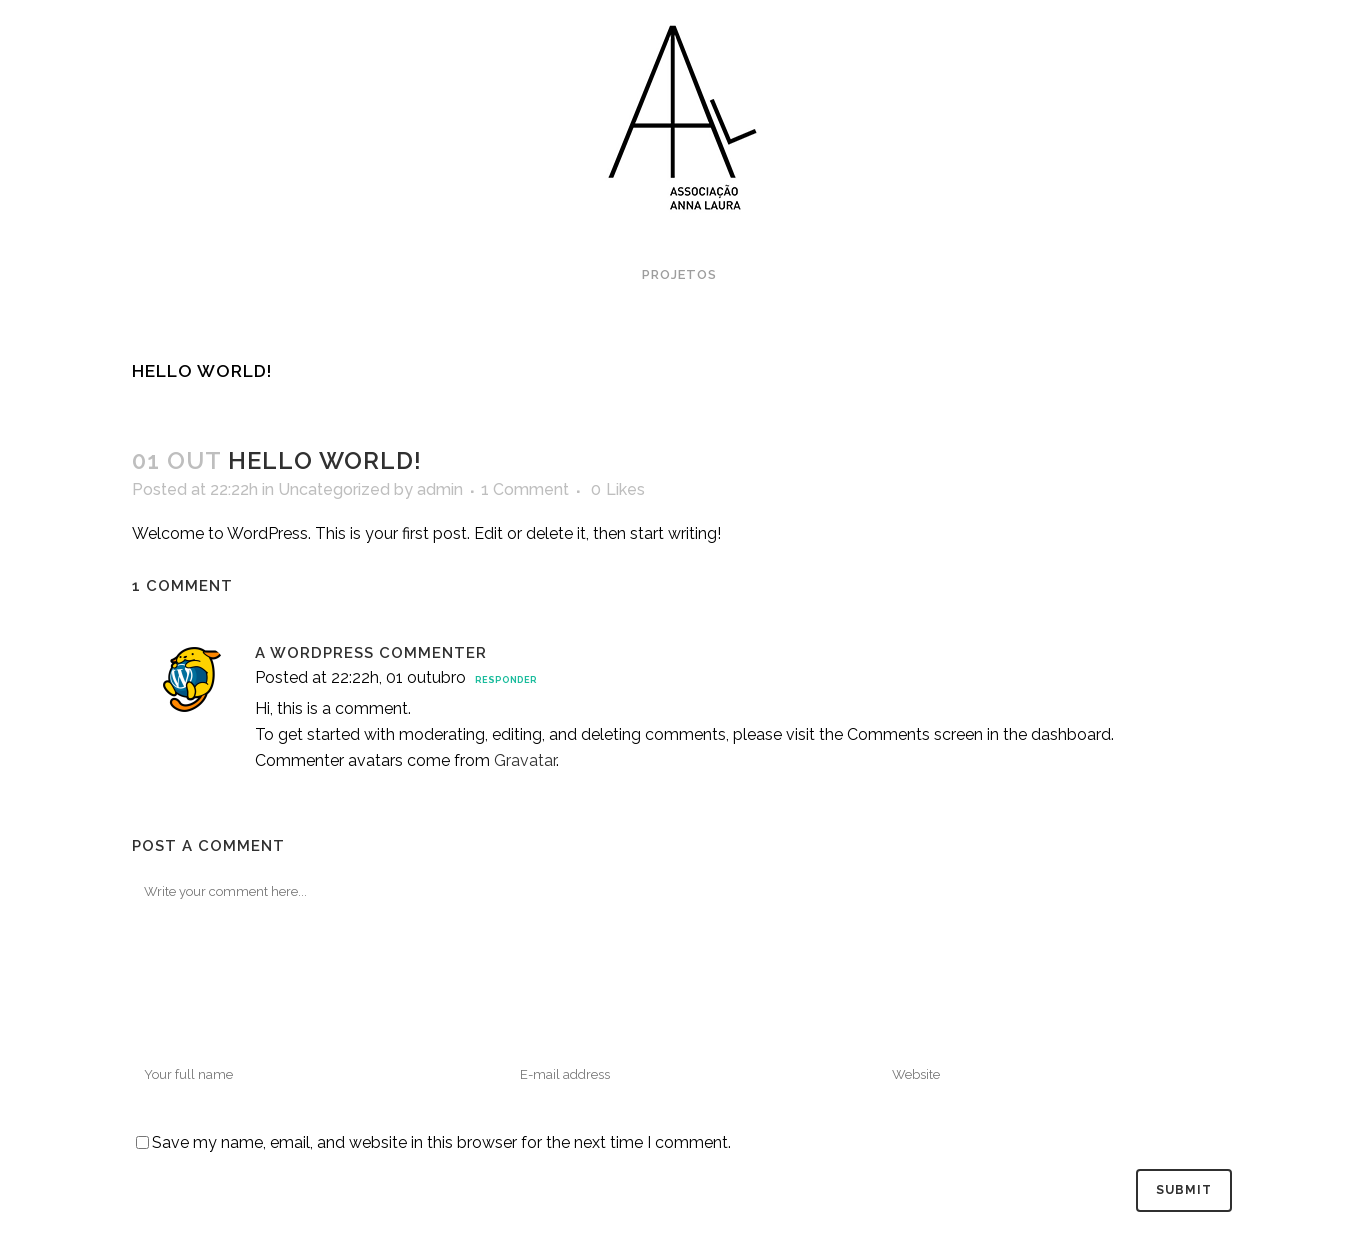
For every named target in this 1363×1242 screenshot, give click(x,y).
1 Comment (525, 489)
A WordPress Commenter (371, 653)
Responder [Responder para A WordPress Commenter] (506, 680)
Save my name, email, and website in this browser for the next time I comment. (441, 1142)
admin (440, 489)
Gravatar (525, 760)
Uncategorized (334, 489)
